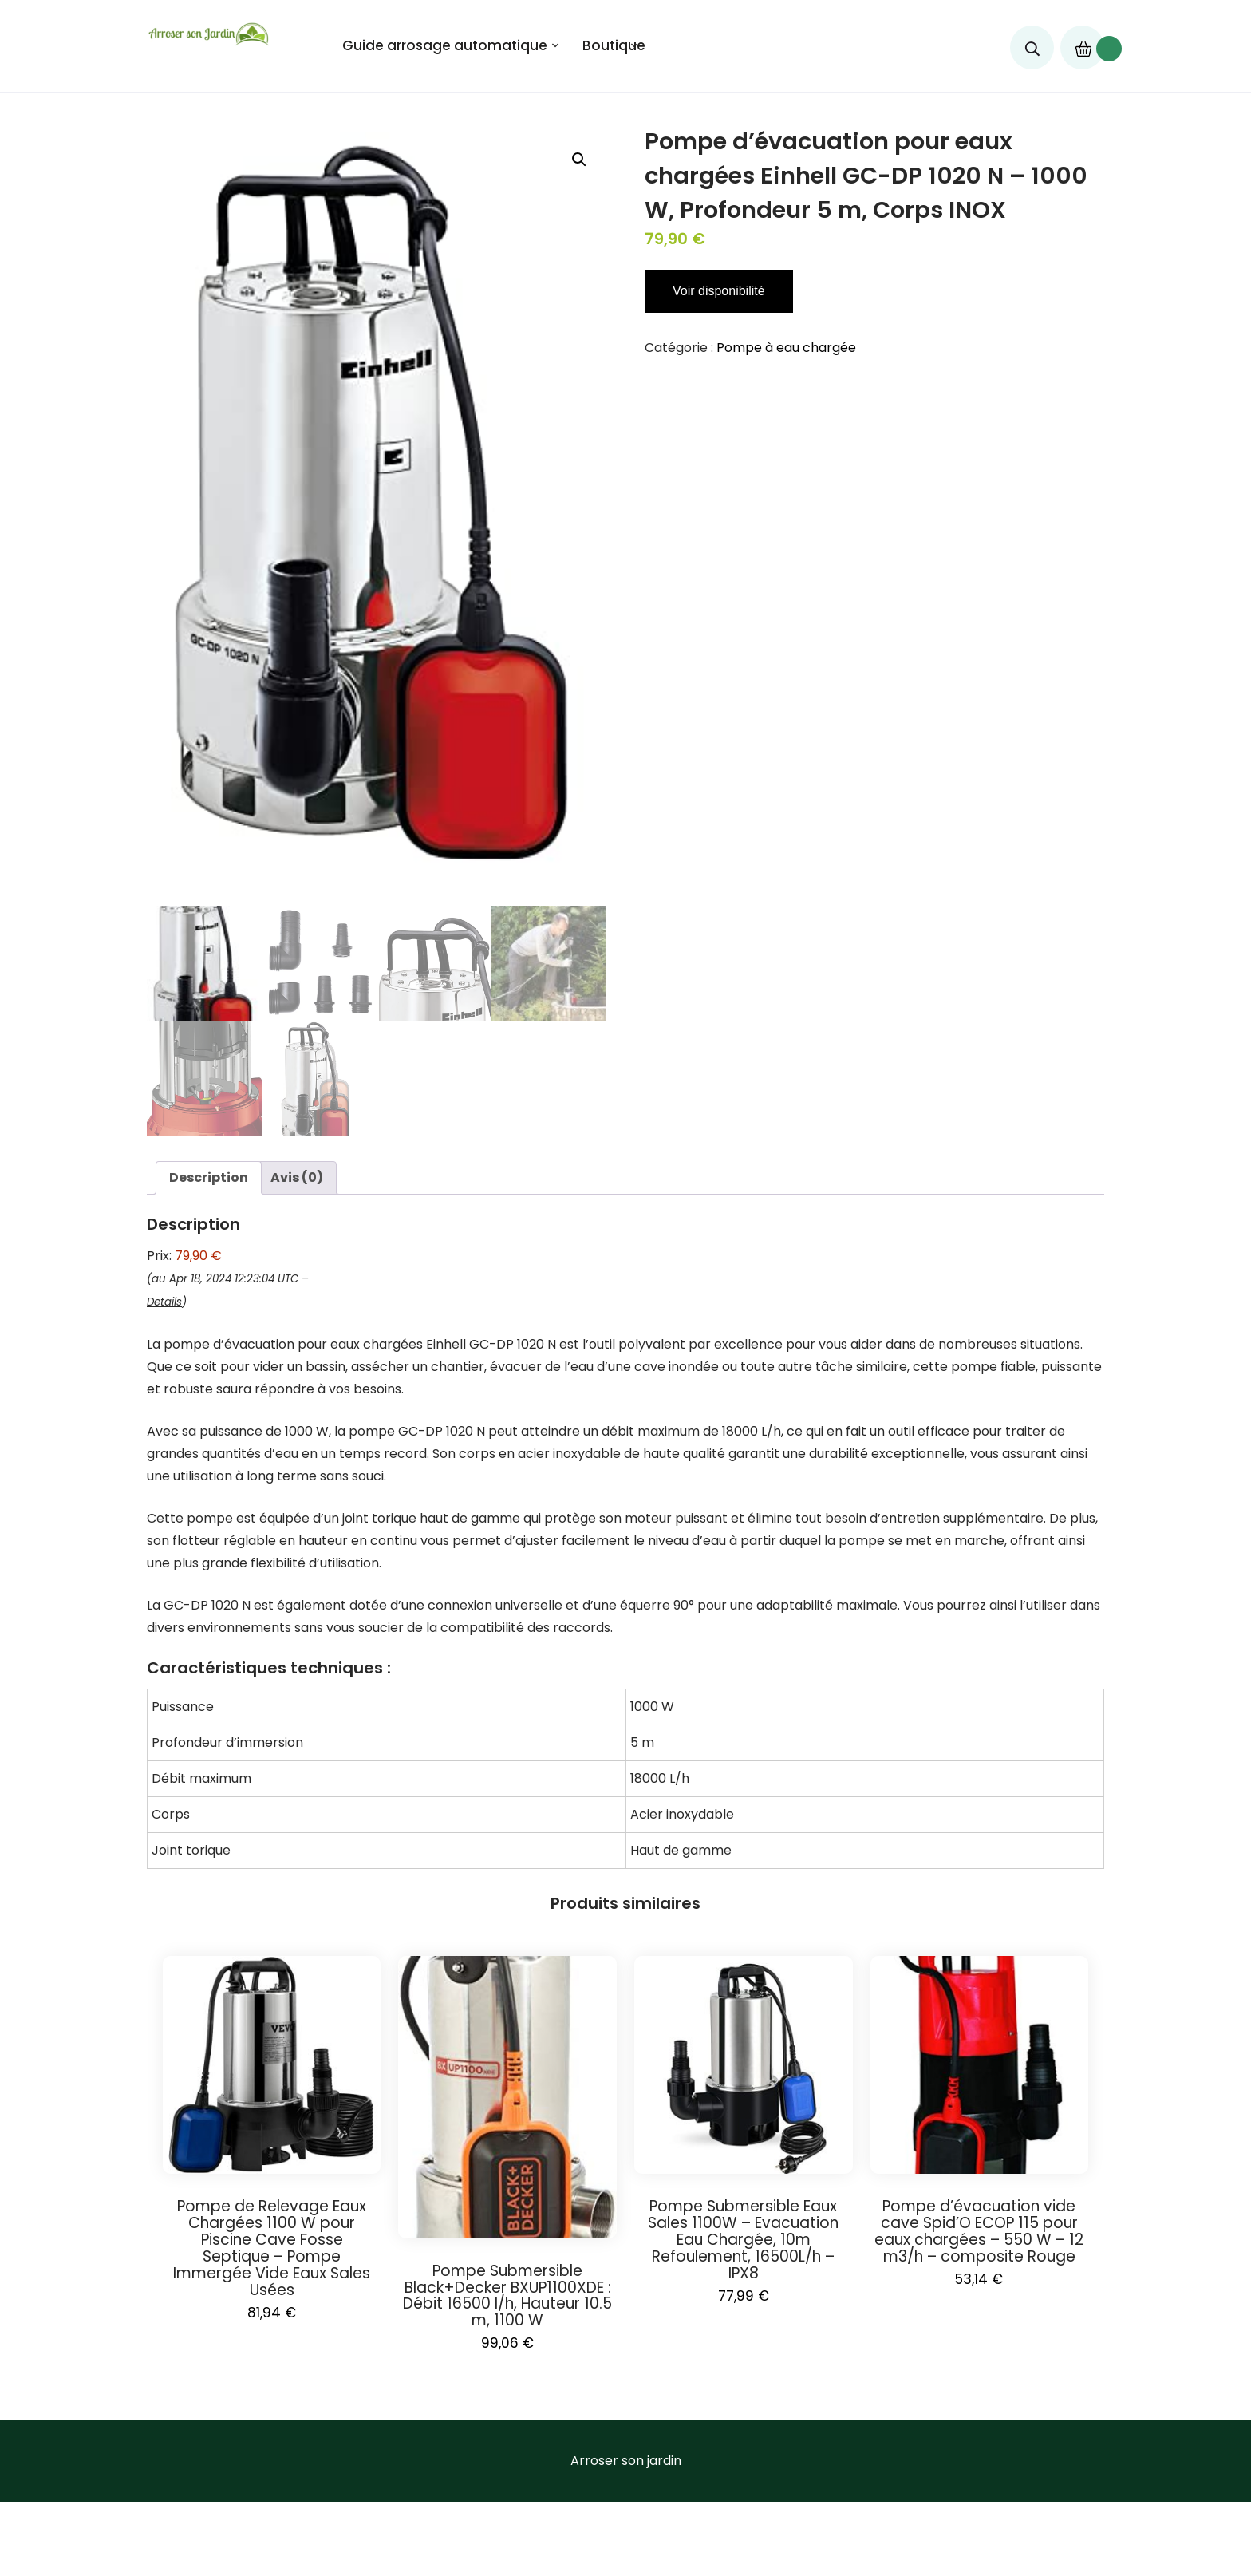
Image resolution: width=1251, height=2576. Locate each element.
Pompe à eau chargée (786, 347)
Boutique (613, 45)
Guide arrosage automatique (444, 45)
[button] (579, 159)
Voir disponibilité (719, 291)
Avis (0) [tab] (296, 1174)
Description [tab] (208, 1174)
